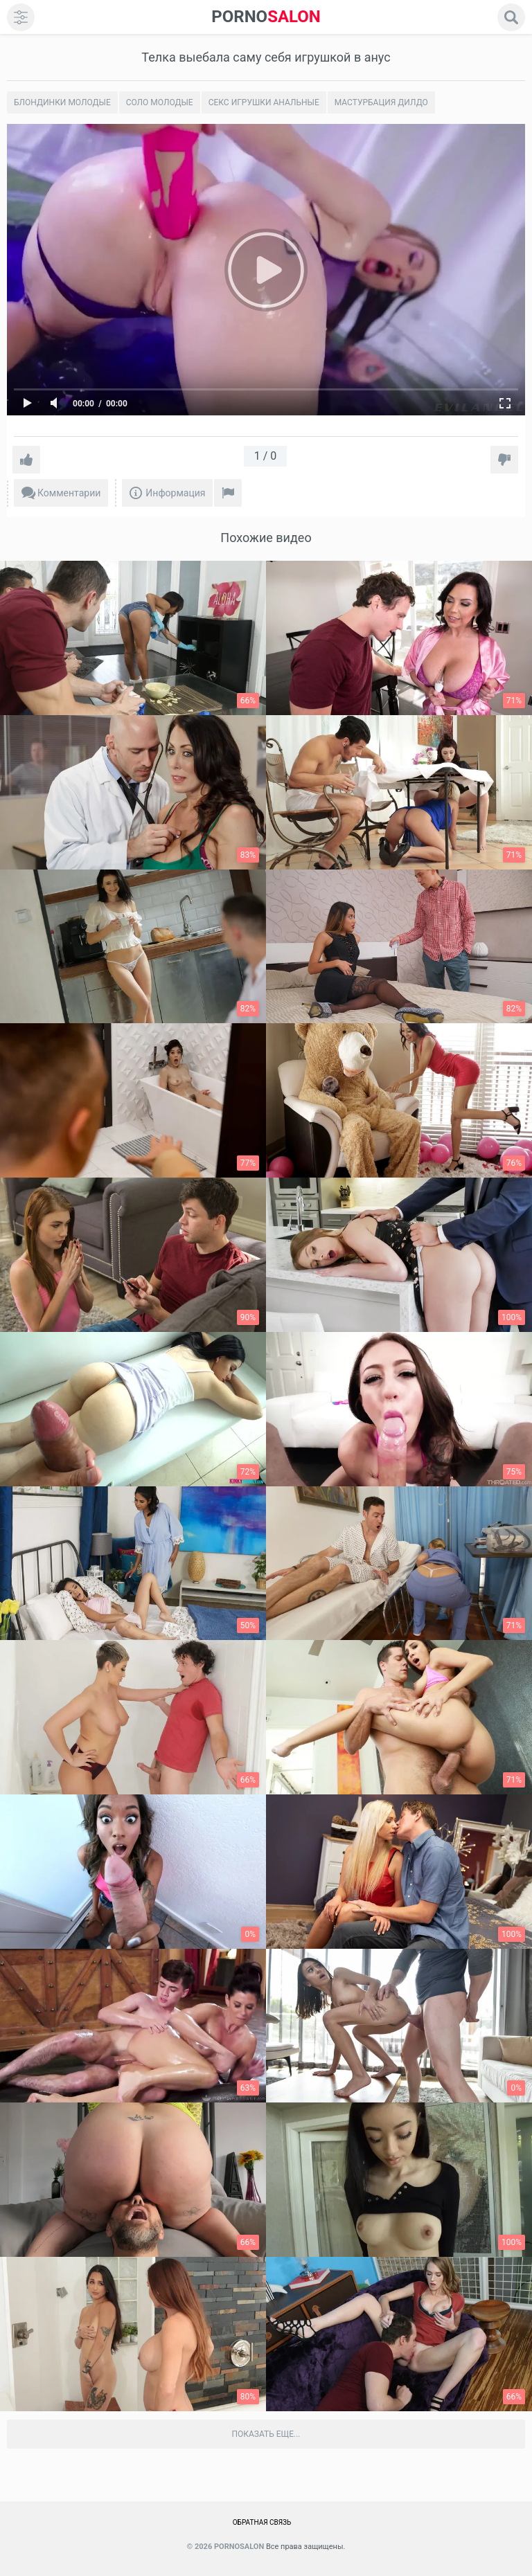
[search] (511, 17)
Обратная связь (262, 2522)
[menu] (21, 17)
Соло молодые (159, 102)
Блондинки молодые (62, 102)
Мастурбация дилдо (381, 102)
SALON (266, 17)
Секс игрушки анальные (264, 102)
